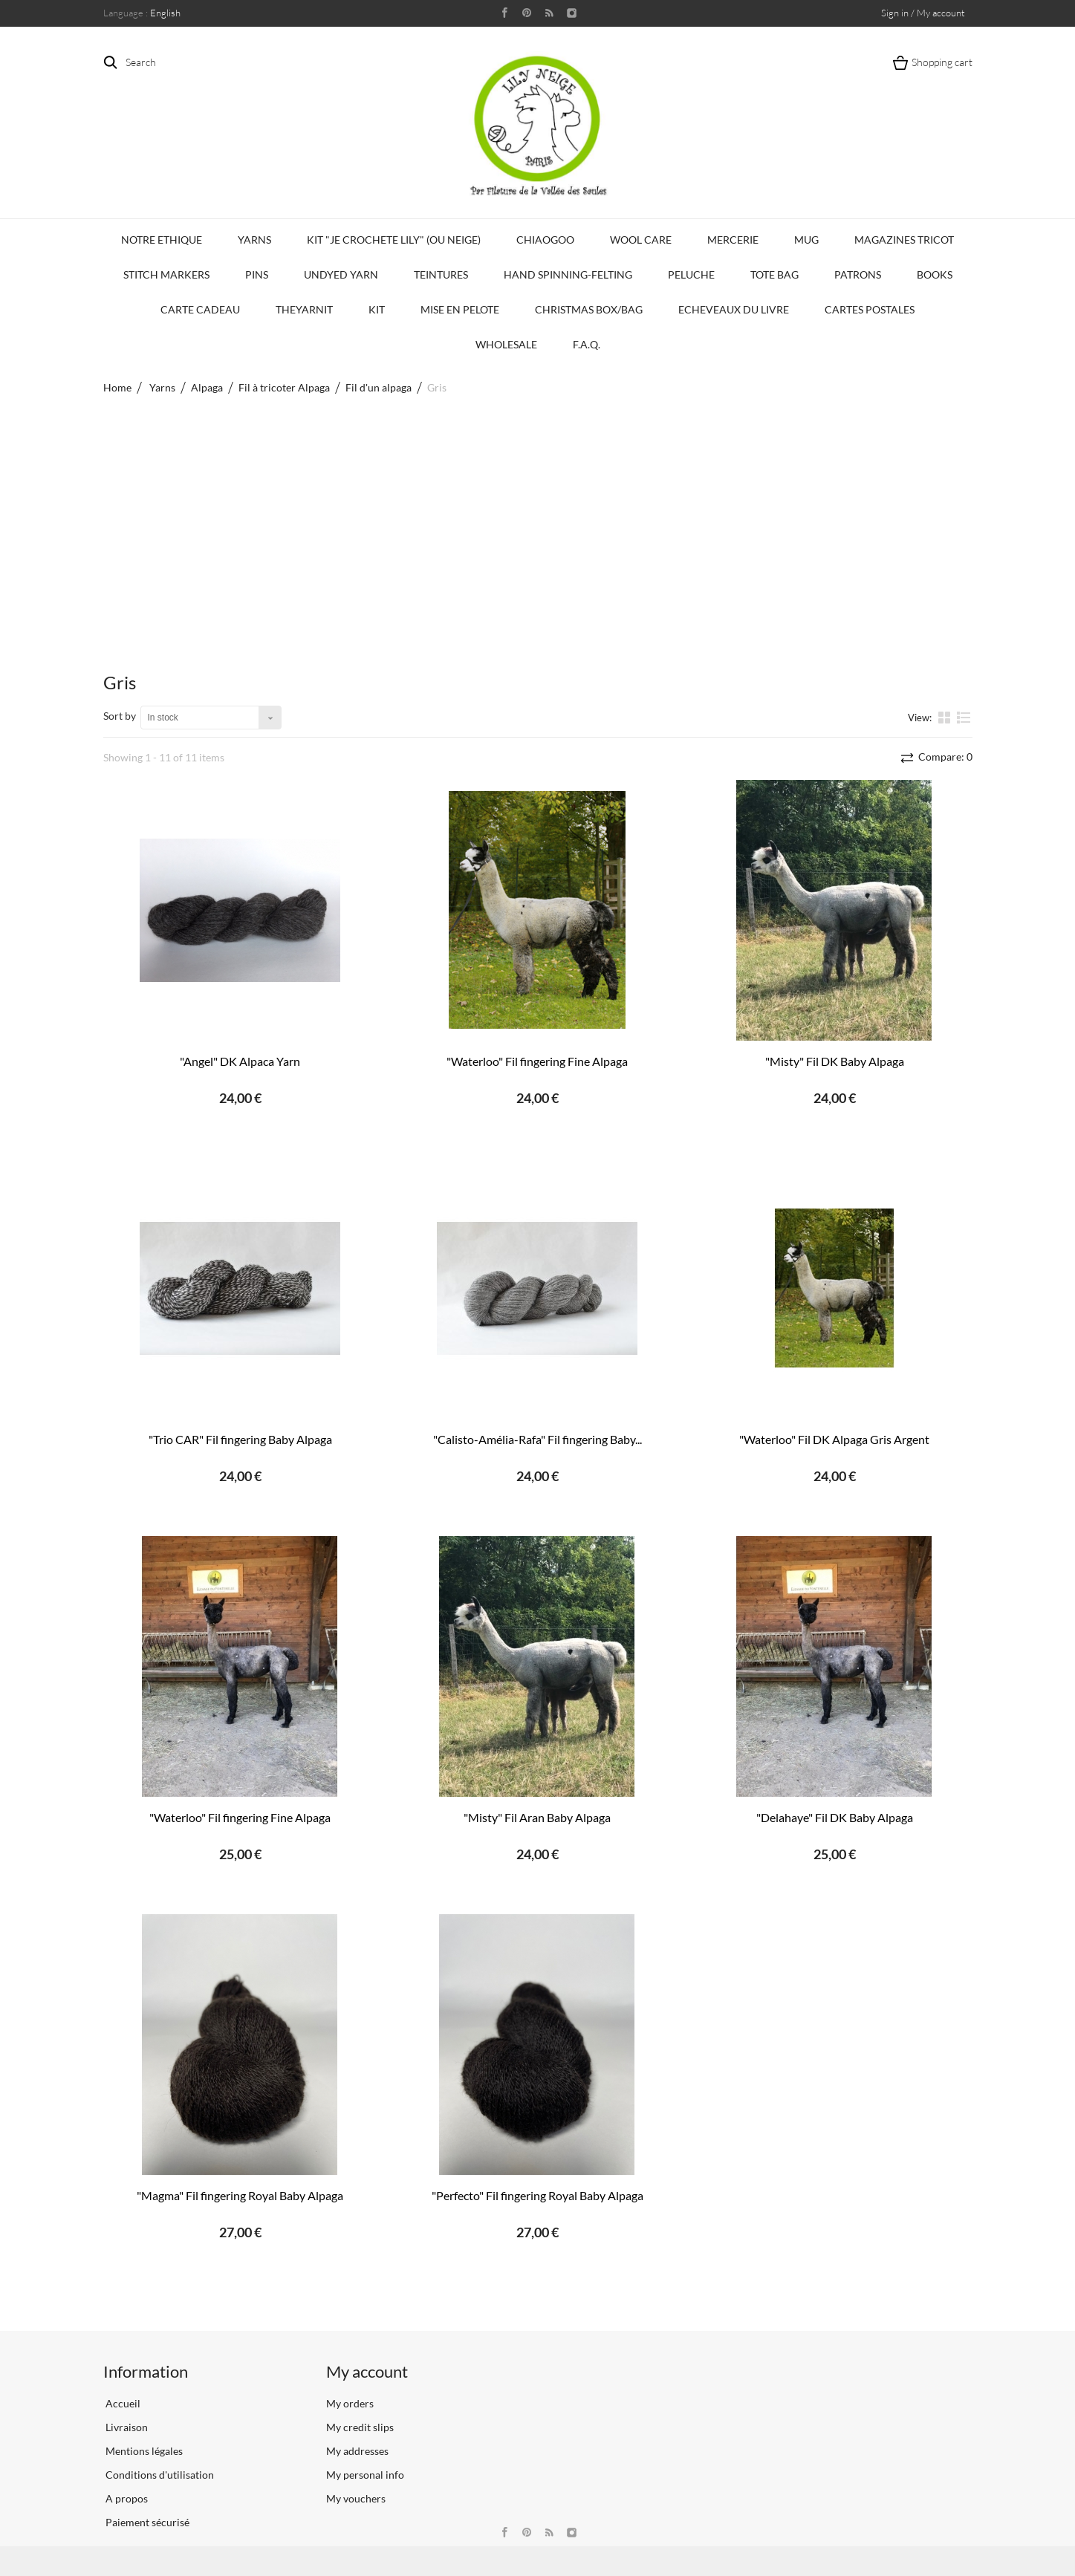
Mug (806, 239)
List (963, 716)
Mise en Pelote (459, 309)
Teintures (441, 274)
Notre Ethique (161, 239)
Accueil (121, 2403)
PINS (256, 274)
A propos (125, 2498)
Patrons (857, 274)
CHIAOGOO (545, 239)
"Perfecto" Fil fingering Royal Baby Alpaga (537, 2195)
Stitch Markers (166, 274)
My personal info (365, 2474)
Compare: (944, 756)
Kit (376, 309)
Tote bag (774, 274)
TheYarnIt (304, 309)
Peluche (691, 274)
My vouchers (356, 2498)
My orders (350, 2403)
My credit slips (360, 2427)
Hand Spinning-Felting (568, 274)
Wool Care (641, 239)
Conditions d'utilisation (158, 2474)
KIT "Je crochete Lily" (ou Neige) (394, 239)
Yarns (254, 239)
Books (934, 274)
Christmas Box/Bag (589, 309)
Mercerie (733, 239)
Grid (945, 716)
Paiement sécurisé (146, 2522)
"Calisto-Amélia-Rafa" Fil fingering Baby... (537, 1439)
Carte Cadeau (200, 309)
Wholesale (506, 344)
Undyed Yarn (341, 274)
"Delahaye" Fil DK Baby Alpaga (834, 1817)
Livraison (125, 2427)
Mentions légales (143, 2451)
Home (117, 387)
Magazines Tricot (904, 239)
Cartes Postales (870, 309)
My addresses (357, 2451)
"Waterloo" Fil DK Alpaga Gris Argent (834, 1439)
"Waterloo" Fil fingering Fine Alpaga (537, 1061)
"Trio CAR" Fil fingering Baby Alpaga (240, 1439)
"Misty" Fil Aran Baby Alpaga (537, 1817)
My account (367, 2371)
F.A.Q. (586, 344)
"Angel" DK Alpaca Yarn (240, 1061)
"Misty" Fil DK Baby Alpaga (834, 1061)
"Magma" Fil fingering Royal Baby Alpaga (240, 2195)
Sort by (119, 715)
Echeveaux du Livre (733, 309)
